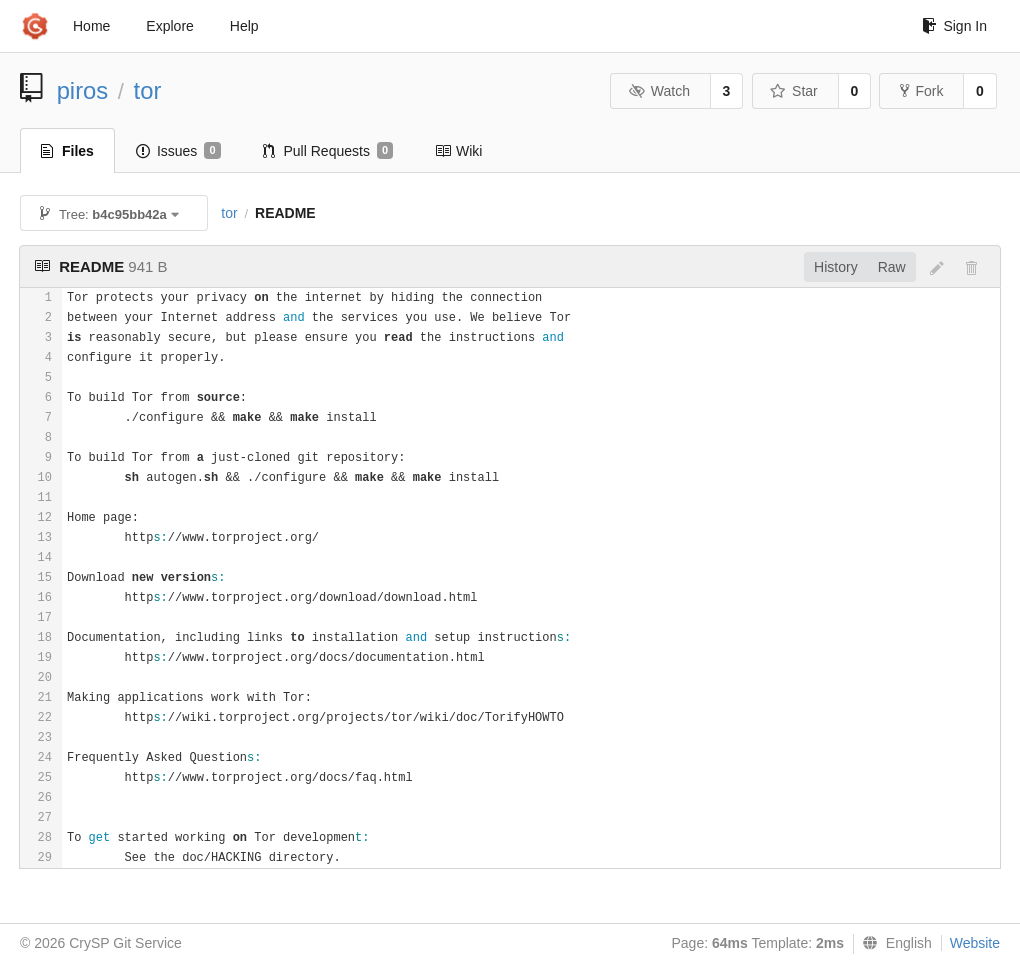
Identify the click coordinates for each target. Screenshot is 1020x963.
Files (67, 151)
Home (91, 26)
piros (83, 90)
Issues (178, 151)
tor (148, 90)
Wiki (458, 151)
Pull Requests (328, 151)
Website (975, 943)
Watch (659, 91)
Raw (892, 267)
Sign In (954, 26)
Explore (169, 26)
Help (244, 26)
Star (794, 91)
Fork (921, 91)
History (836, 267)
